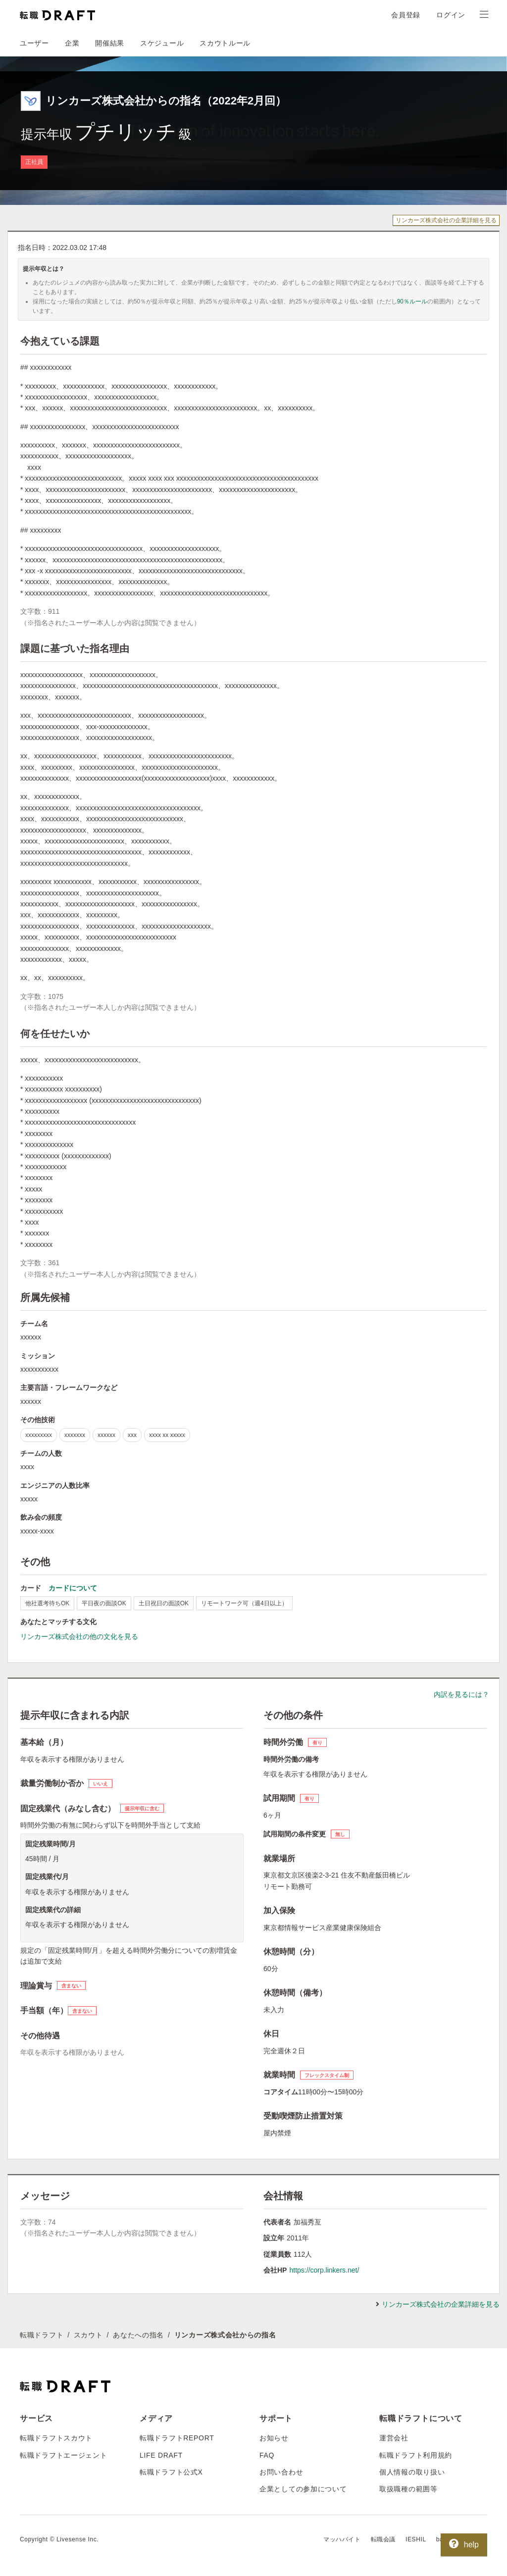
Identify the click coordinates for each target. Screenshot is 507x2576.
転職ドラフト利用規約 (415, 2455)
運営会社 (393, 2438)
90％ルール (412, 301)
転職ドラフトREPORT (177, 2438)
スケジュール (162, 43)
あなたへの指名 (138, 2335)
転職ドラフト (41, 2335)
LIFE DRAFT (161, 2455)
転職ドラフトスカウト (56, 2438)
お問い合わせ (281, 2472)
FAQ (266, 2455)
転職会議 (383, 2539)
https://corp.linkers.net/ (324, 2270)
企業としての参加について (303, 2489)
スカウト (88, 2335)
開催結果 (109, 43)
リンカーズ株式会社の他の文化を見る (79, 1636)
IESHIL (416, 2539)
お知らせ (274, 2438)
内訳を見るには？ (461, 1694)
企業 (72, 43)
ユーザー (34, 43)
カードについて (73, 1588)
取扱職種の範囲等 (408, 2489)
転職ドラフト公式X (171, 2472)
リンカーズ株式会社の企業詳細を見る (446, 220)
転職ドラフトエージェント (63, 2455)
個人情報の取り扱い (412, 2472)
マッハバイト (342, 2539)
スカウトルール (225, 43)
